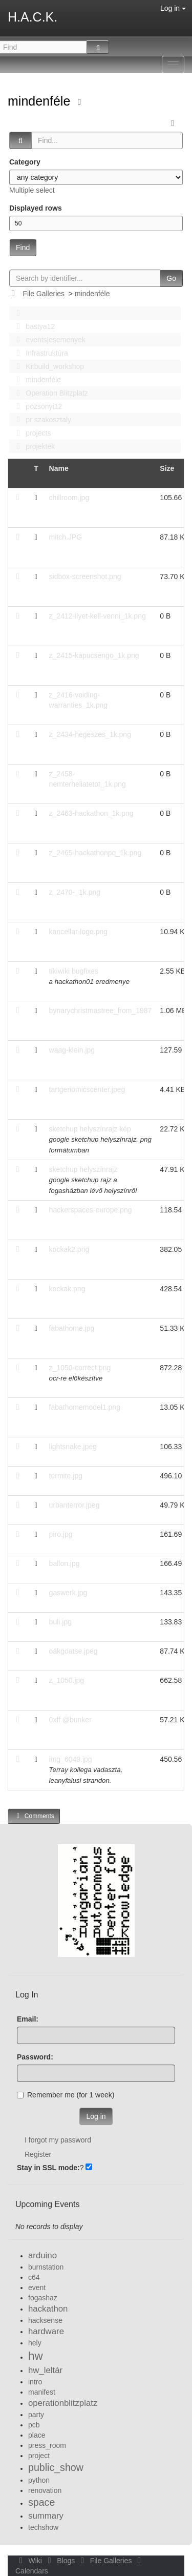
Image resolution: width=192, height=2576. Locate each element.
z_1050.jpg (66, 1680)
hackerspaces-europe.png (90, 1210)
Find (23, 247)
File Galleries (44, 294)
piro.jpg (61, 1534)
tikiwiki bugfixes (73, 971)
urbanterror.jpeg (74, 1505)
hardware (46, 2331)
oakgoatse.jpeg (73, 1651)
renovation (44, 2490)
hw (35, 2356)
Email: (27, 2019)
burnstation (45, 2267)
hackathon (48, 2309)
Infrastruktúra (39, 353)
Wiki (29, 2561)
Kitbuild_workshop (47, 366)
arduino (42, 2255)
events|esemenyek (48, 340)
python (39, 2480)
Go (171, 278)
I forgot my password (58, 2140)
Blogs (60, 2561)
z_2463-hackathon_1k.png (91, 813)
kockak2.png (69, 1249)
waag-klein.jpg (72, 1050)
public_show (55, 2467)
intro (35, 2382)
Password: (35, 2057)
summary (45, 2516)
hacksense (45, 2320)
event (37, 2287)
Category (24, 162)
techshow (43, 2527)
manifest (41, 2392)
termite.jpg (65, 1476)
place (36, 2435)
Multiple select (32, 190)
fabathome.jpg (72, 1328)
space (41, 2502)
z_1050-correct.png (80, 1368)
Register (38, 2154)
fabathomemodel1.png (84, 1407)
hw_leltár (45, 2370)
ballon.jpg (64, 1563)
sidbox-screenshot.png (85, 576)
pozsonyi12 (36, 406)
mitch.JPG (65, 537)
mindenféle (41, 101)
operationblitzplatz (62, 2403)
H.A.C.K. (32, 17)
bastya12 (33, 326)
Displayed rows (35, 208)
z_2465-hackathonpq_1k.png (95, 853)
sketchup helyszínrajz (83, 1169)
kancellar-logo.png (78, 932)
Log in (173, 8)
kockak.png (67, 1289)
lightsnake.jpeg (73, 1446)
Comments (33, 1816)
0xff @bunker (70, 1720)
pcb (34, 2425)
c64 (34, 2277)
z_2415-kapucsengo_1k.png (94, 655)
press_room (47, 2445)
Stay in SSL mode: (48, 2167)
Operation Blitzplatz (49, 393)
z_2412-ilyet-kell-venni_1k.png (97, 616)
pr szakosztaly (41, 420)
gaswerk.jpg (68, 1593)
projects (31, 433)
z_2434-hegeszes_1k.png (90, 734)
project (39, 2455)
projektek (33, 446)
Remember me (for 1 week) (65, 2095)
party (36, 2414)
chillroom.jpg (69, 497)
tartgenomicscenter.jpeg (87, 1089)
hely (34, 2343)
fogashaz (42, 2298)
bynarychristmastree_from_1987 (100, 1010)
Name (59, 468)
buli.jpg (60, 1622)
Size (167, 468)
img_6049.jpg (70, 1759)
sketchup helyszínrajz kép (90, 1129)
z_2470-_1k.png (74, 892)
